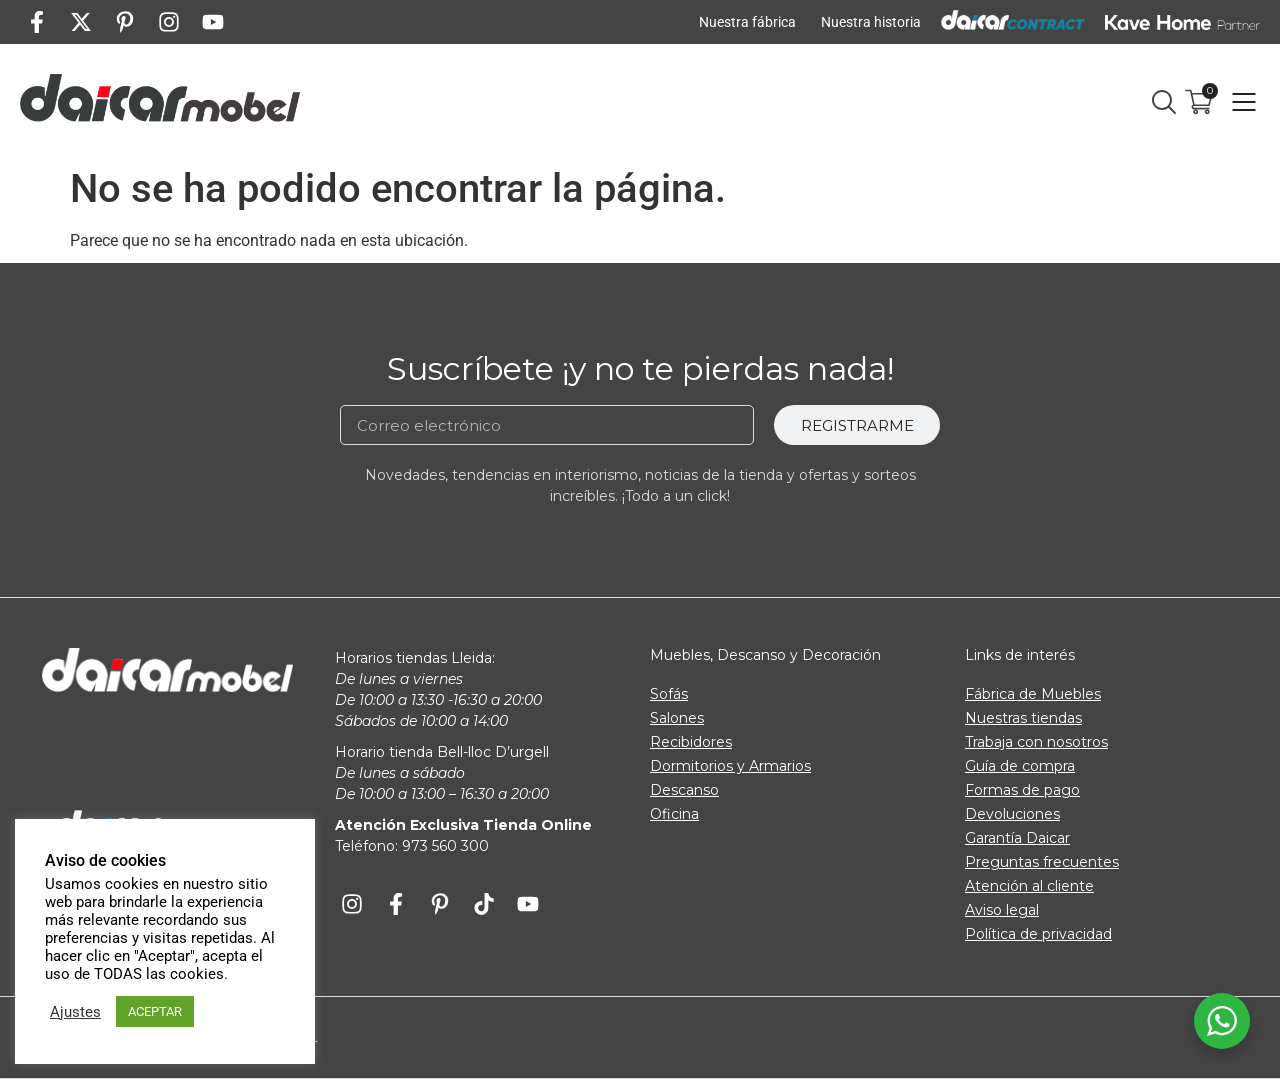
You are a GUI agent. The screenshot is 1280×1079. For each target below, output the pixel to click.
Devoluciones (1012, 814)
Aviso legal (1002, 910)
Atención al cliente (1029, 886)
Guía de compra (1020, 766)
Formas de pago (1022, 790)
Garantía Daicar (1017, 838)
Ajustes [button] (75, 1012)
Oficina (674, 814)
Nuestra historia (871, 22)
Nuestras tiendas (1023, 718)
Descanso (684, 790)
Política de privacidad (1038, 934)
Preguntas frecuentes (1042, 862)
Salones (677, 718)
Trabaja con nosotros (1036, 742)
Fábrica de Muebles (1033, 694)
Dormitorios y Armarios (730, 766)
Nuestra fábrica (747, 22)
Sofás (669, 694)
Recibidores (691, 742)
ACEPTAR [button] (155, 1011)
